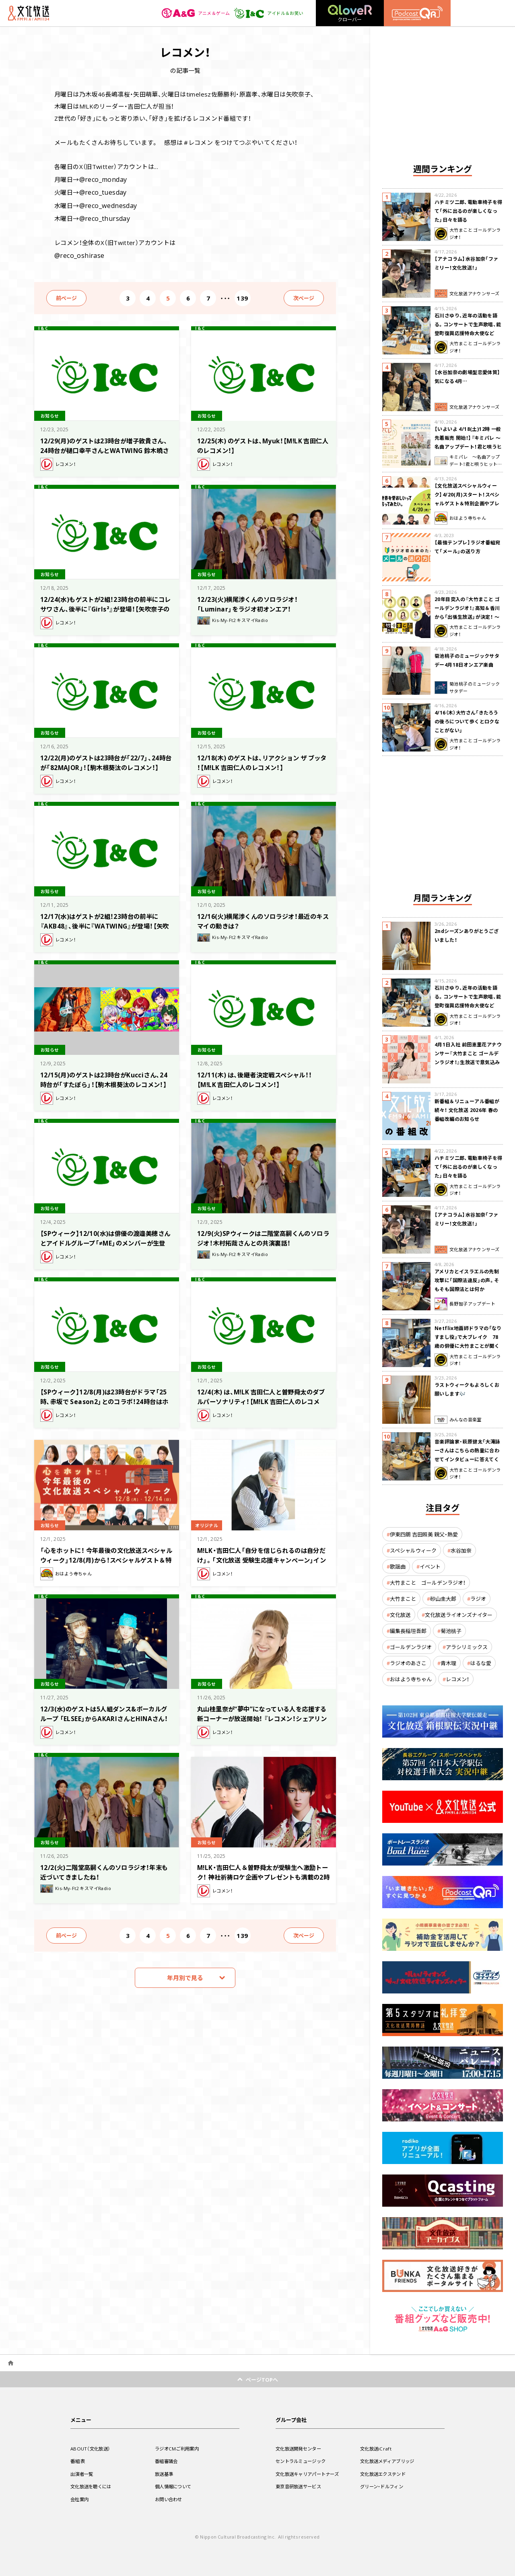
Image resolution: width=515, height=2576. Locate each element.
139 (242, 293)
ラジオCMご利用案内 (178, 2448)
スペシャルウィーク (413, 1550)
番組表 (77, 2461)
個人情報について (174, 2486)
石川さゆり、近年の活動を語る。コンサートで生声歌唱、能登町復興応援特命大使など (468, 324)
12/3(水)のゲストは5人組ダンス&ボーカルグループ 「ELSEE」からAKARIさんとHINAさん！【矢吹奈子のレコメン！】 (104, 1713)
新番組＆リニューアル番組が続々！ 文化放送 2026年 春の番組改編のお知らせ (467, 1110)
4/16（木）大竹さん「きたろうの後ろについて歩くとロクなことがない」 (467, 721)
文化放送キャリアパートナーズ (310, 2473)
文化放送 (400, 1614)
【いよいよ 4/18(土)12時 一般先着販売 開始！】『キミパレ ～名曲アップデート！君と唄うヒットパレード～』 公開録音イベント (468, 446)
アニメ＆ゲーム (191, 13)
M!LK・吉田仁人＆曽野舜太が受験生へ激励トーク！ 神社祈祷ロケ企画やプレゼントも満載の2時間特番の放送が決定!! (263, 1871)
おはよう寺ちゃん (411, 1679)
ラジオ (478, 1598)
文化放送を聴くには (92, 2486)
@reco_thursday (103, 214)
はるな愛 (480, 1663)
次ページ (303, 293)
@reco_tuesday (102, 190)
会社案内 (80, 2499)
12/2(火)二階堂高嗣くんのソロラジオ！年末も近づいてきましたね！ (105, 1867)
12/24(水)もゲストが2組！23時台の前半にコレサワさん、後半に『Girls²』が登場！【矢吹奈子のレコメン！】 (106, 603)
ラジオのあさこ (408, 1663)
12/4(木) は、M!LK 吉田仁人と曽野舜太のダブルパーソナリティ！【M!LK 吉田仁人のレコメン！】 (263, 1396)
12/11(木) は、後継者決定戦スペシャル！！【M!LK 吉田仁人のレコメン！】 (261, 1074)
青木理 (448, 1663)
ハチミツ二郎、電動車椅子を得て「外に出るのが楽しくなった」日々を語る (469, 210)
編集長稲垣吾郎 (408, 1631)
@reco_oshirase (77, 251)
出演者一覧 (82, 2473)
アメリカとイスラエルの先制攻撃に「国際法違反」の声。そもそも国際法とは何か (467, 1280)
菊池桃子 (451, 1631)
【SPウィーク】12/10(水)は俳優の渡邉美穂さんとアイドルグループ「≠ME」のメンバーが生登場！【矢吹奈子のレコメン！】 (106, 1237)
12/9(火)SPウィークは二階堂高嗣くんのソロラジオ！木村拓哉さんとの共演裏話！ (261, 1233)
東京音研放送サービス (300, 2486)
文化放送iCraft (376, 2448)
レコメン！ (457, 1679)
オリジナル (208, 1520)
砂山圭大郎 (443, 1598)
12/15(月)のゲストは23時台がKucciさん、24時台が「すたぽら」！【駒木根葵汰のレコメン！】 (103, 1079)
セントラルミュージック (303, 2461)
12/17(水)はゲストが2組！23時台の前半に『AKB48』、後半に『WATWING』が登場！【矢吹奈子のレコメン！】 (106, 920)
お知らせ (51, 410)
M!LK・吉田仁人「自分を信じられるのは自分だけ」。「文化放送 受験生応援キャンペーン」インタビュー (262, 1554)
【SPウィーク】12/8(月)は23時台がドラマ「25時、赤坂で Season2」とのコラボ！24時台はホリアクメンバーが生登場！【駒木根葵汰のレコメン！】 (106, 1401)
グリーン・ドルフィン (383, 2486)
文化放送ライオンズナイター (458, 1614)
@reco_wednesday (107, 202)
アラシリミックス (467, 1647)
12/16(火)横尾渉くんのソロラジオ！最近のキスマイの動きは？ (260, 916)
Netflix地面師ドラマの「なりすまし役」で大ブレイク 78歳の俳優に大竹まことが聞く (468, 1336)
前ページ (66, 293)
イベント (430, 1566)
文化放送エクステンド (385, 2473)
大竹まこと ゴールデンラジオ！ (428, 1582)
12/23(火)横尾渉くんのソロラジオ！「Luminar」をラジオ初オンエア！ (253, 599)
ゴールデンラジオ (411, 1647)
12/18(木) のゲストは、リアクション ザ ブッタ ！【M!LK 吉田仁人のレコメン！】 (263, 757)
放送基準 (165, 2473)
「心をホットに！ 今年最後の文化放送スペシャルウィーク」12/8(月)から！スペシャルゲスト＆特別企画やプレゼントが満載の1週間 (104, 1559)
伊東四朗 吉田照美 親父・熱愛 (424, 1534)
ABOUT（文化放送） (91, 2448)
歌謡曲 (398, 1566)
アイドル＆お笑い (267, 13)
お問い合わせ (170, 2499)
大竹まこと (403, 1598)
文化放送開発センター (300, 2448)
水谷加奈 (461, 1550)
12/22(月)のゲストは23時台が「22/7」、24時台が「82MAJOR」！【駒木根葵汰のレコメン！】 (106, 762)
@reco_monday (101, 178)
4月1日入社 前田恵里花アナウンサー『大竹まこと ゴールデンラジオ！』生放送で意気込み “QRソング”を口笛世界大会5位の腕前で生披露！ (468, 1062)
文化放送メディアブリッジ (389, 2461)
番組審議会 (167, 2461)
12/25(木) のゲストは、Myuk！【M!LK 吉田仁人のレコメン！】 (261, 440)
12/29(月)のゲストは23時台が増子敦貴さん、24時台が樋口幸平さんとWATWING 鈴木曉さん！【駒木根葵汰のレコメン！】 (105, 445)
